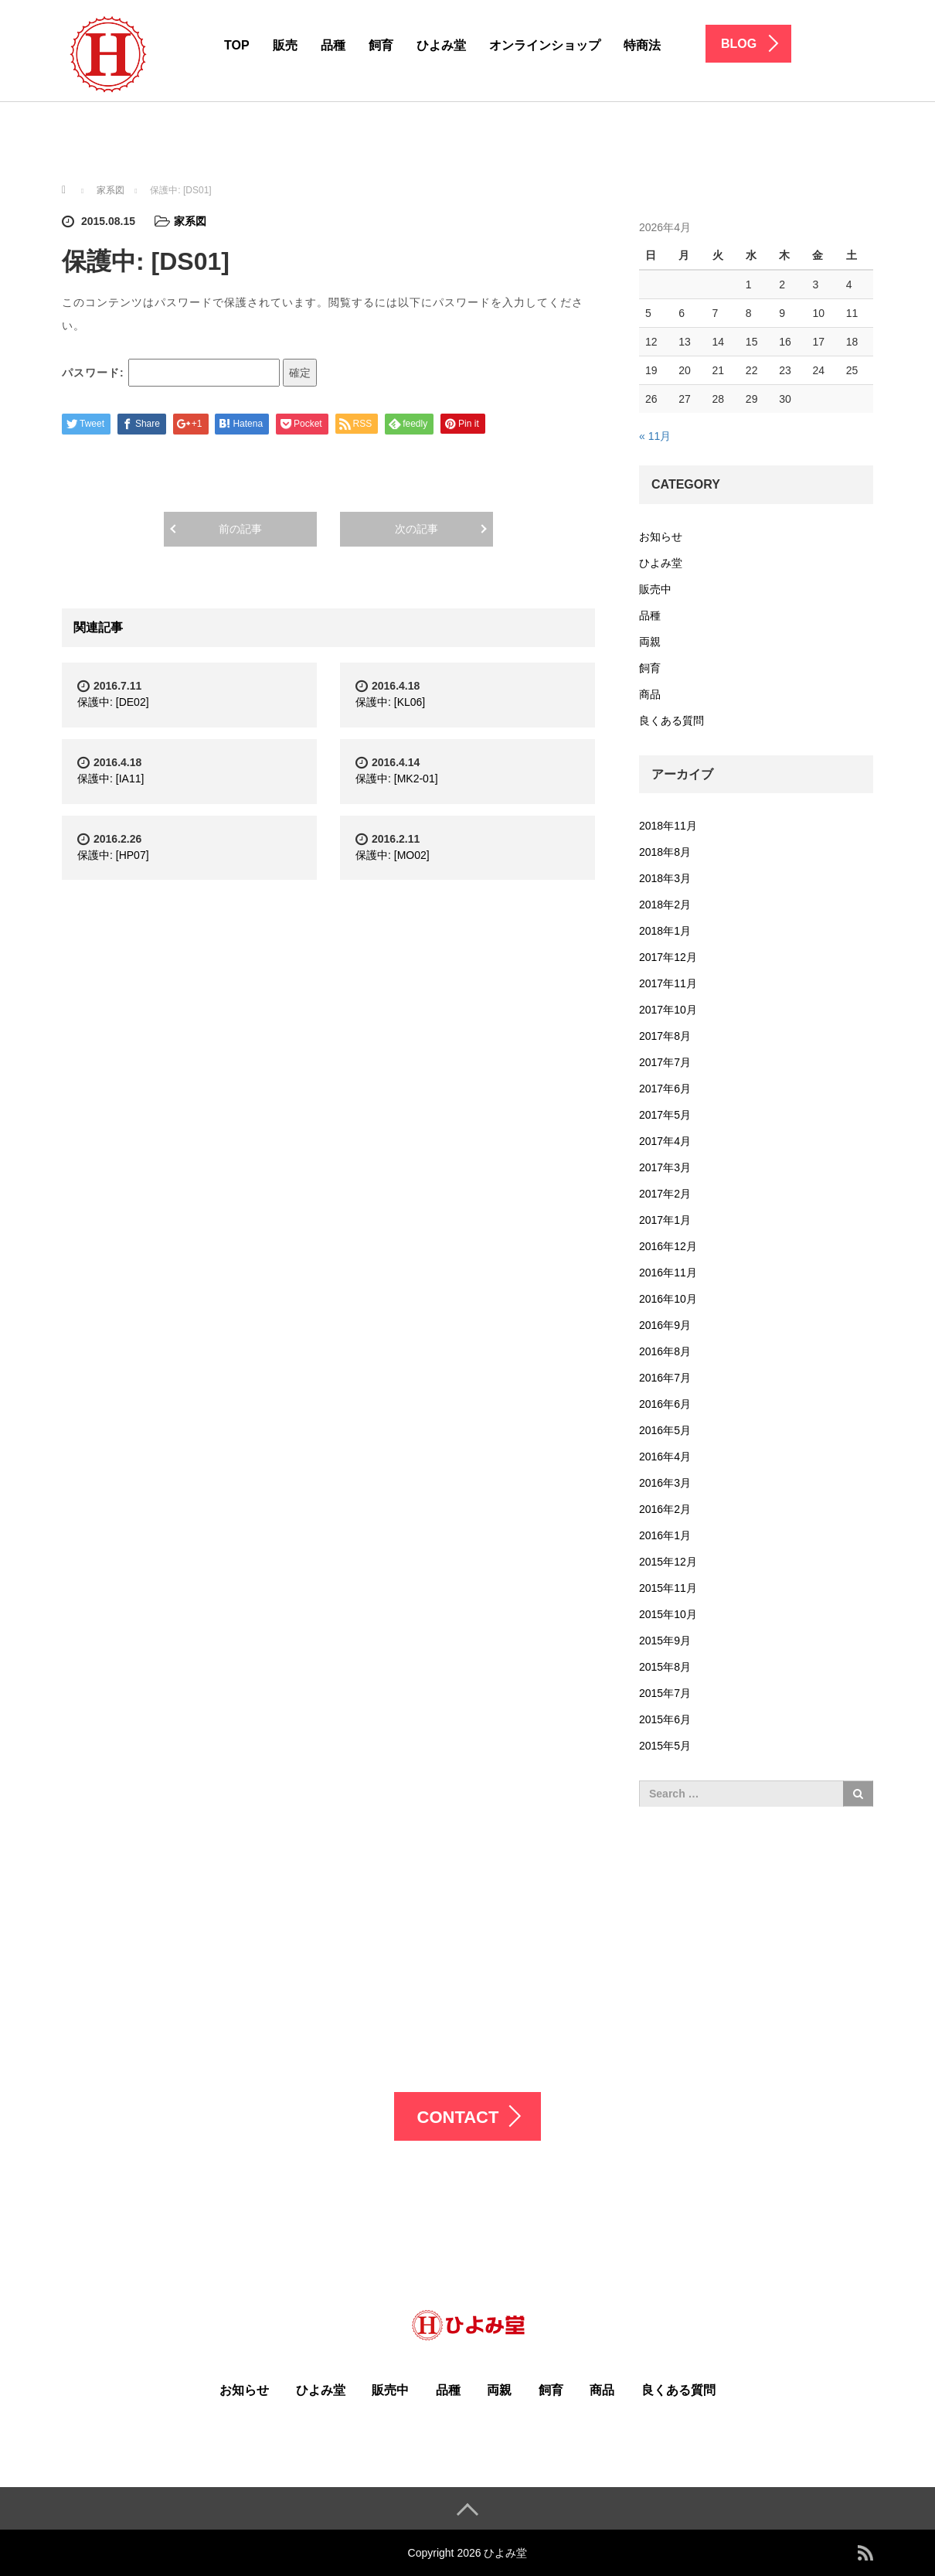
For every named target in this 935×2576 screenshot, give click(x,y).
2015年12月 (668, 1561)
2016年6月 (665, 1404)
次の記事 (416, 529)
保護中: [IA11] (110, 778)
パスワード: (171, 373)
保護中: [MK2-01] (396, 778)
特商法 (642, 45)
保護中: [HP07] (113, 855)
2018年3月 (665, 878)
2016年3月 (665, 1483)
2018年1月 (665, 931)
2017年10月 (668, 1009)
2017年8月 (665, 1036)
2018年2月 (665, 904)
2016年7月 (665, 1377)
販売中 (655, 589)
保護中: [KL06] (390, 702)
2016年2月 (665, 1509)
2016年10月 (668, 1299)
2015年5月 (665, 1745)
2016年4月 (665, 1456)
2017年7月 (665, 1062)
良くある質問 (671, 720)
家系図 (190, 221)
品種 (333, 45)
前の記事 (240, 529)
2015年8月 (665, 1667)
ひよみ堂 (441, 45)
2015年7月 (665, 1693)
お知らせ (660, 536)
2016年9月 (665, 1325)
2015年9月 (665, 1640)
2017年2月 (665, 1193)
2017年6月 (665, 1088)
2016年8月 (665, 1351)
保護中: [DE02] (113, 702)
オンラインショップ (544, 45)
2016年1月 (665, 1535)
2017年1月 (665, 1220)
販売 (285, 45)
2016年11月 (668, 1272)
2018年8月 (665, 852)
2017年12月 (668, 957)
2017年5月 (665, 1115)
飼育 (381, 45)
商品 (650, 694)
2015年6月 (665, 1719)
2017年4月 (665, 1141)
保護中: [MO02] (392, 855)
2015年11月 (668, 1588)
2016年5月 (665, 1430)
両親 (650, 641)
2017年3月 (665, 1167)
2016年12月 (668, 1246)
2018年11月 (668, 825)
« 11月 (655, 436)
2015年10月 (668, 1614)
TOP (237, 45)
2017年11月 (668, 983)
